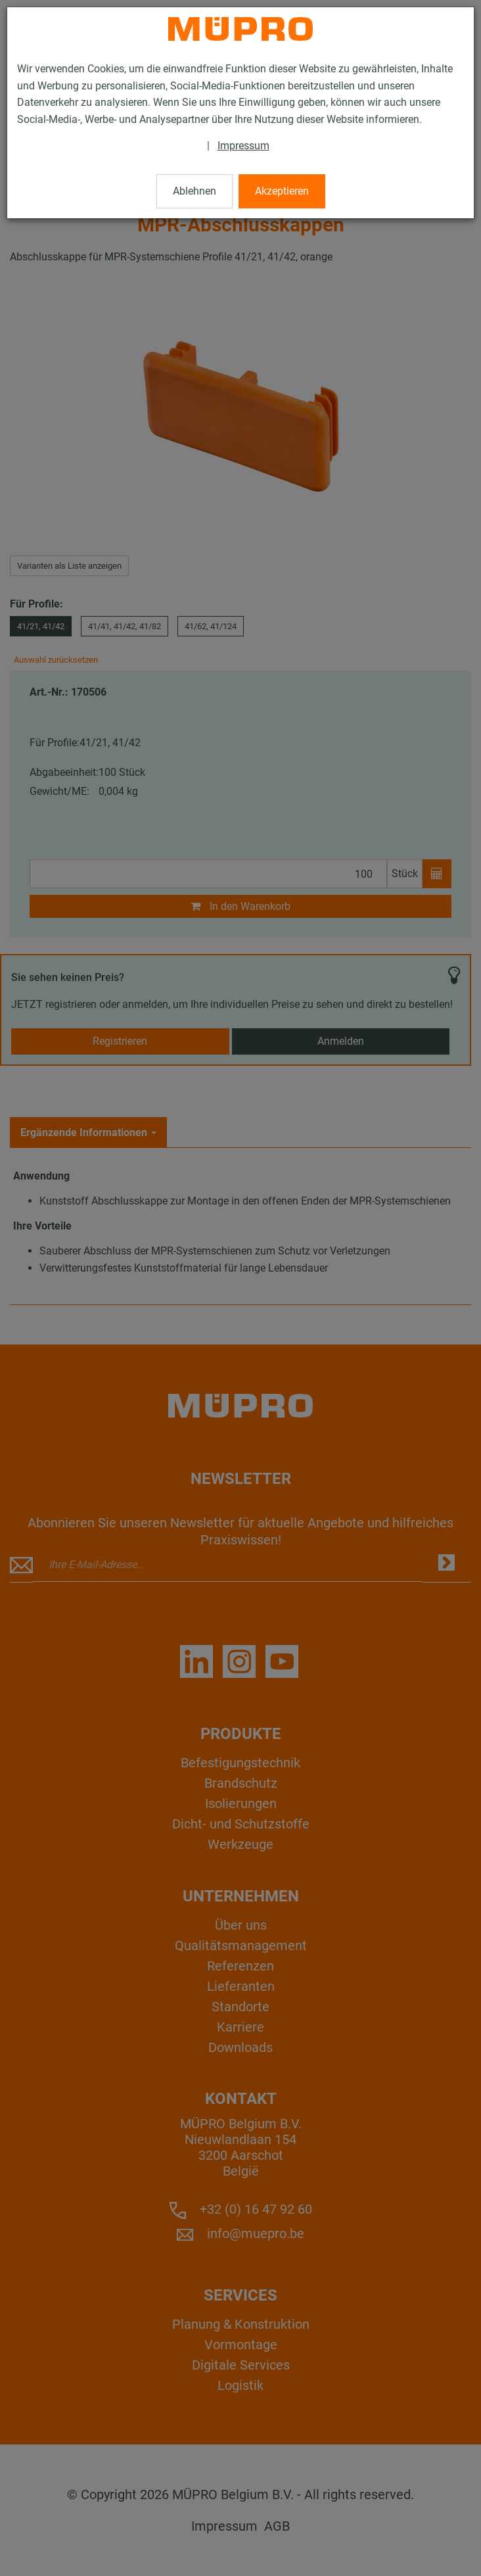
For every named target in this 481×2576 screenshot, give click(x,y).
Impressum (243, 145)
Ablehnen (194, 191)
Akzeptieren (282, 191)
